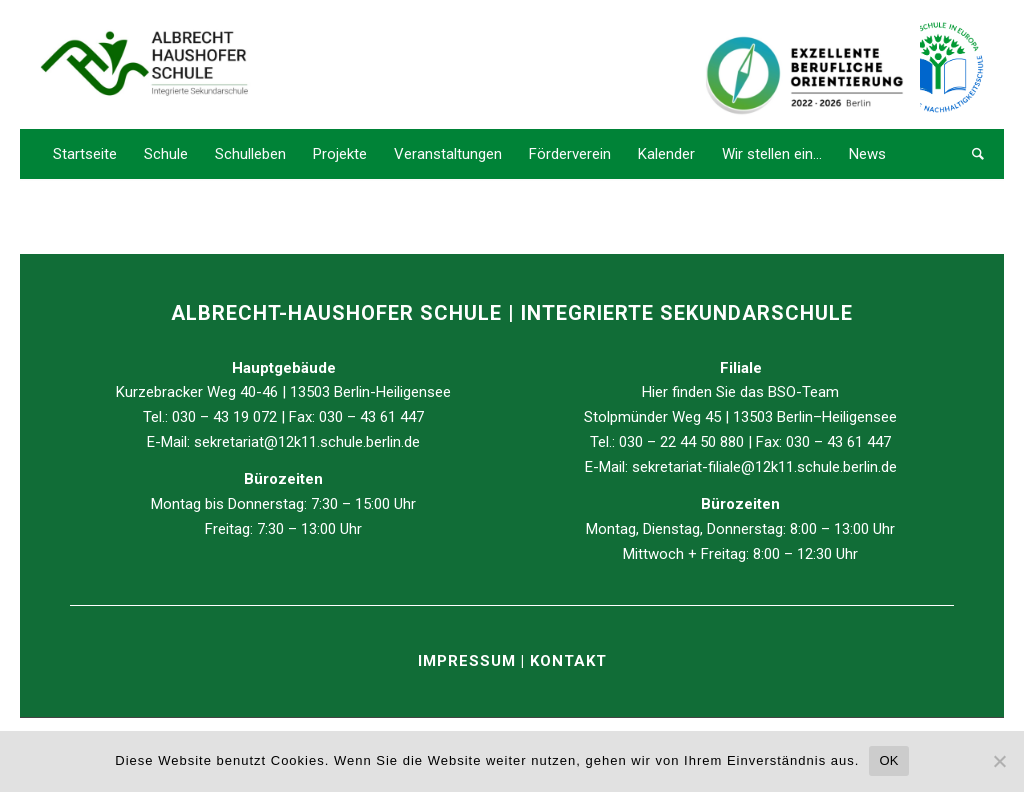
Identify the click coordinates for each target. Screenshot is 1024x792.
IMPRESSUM (469, 661)
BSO (782, 392)
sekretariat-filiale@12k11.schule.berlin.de (764, 467)
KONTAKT (568, 661)
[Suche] (971, 154)
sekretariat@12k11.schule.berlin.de (307, 442)
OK (888, 760)
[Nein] (999, 761)
